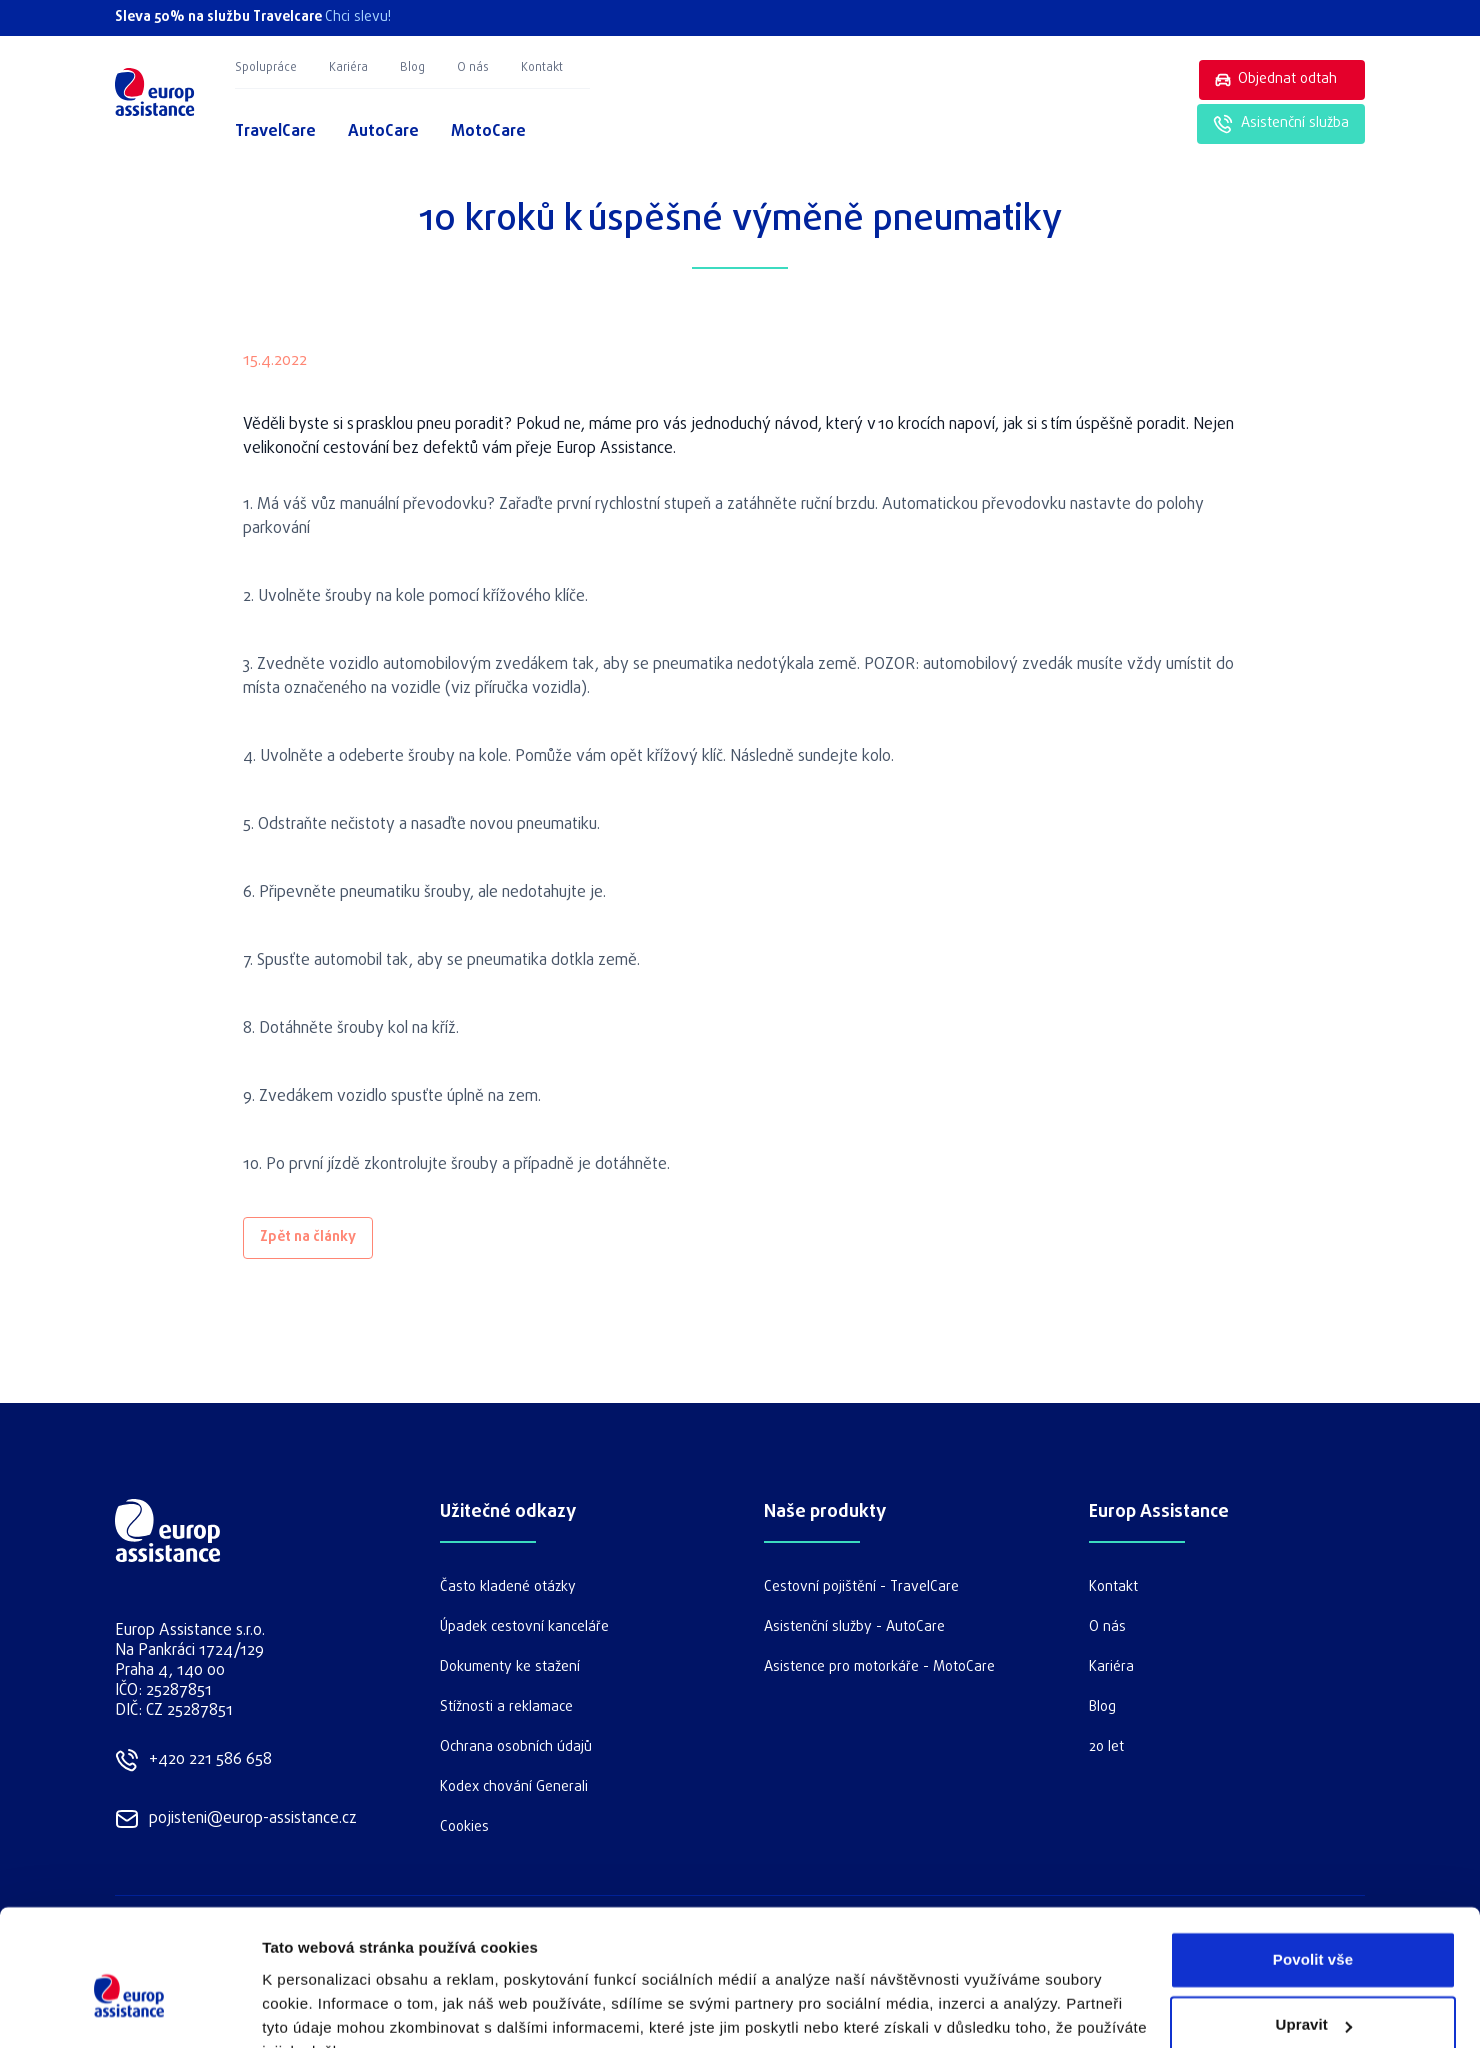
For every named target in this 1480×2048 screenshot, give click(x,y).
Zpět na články (308, 1237)
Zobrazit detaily (318, 2008)
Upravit (1314, 1926)
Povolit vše (1313, 1861)
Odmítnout (1313, 1992)
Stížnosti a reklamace (506, 1707)
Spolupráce (266, 68)
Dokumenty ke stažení (510, 1667)
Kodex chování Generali (514, 1787)
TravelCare (275, 132)
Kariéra (348, 68)
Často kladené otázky (508, 1587)
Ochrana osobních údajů (516, 1747)
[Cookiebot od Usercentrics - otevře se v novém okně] (129, 2009)
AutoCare (383, 132)
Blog (412, 68)
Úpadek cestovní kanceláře (524, 1627)
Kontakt (542, 68)
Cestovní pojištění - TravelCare (861, 1587)
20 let (1106, 1747)
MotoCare (488, 132)
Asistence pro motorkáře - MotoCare (879, 1667)
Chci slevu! (358, 17)
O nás (473, 68)
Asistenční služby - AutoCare (854, 1627)
